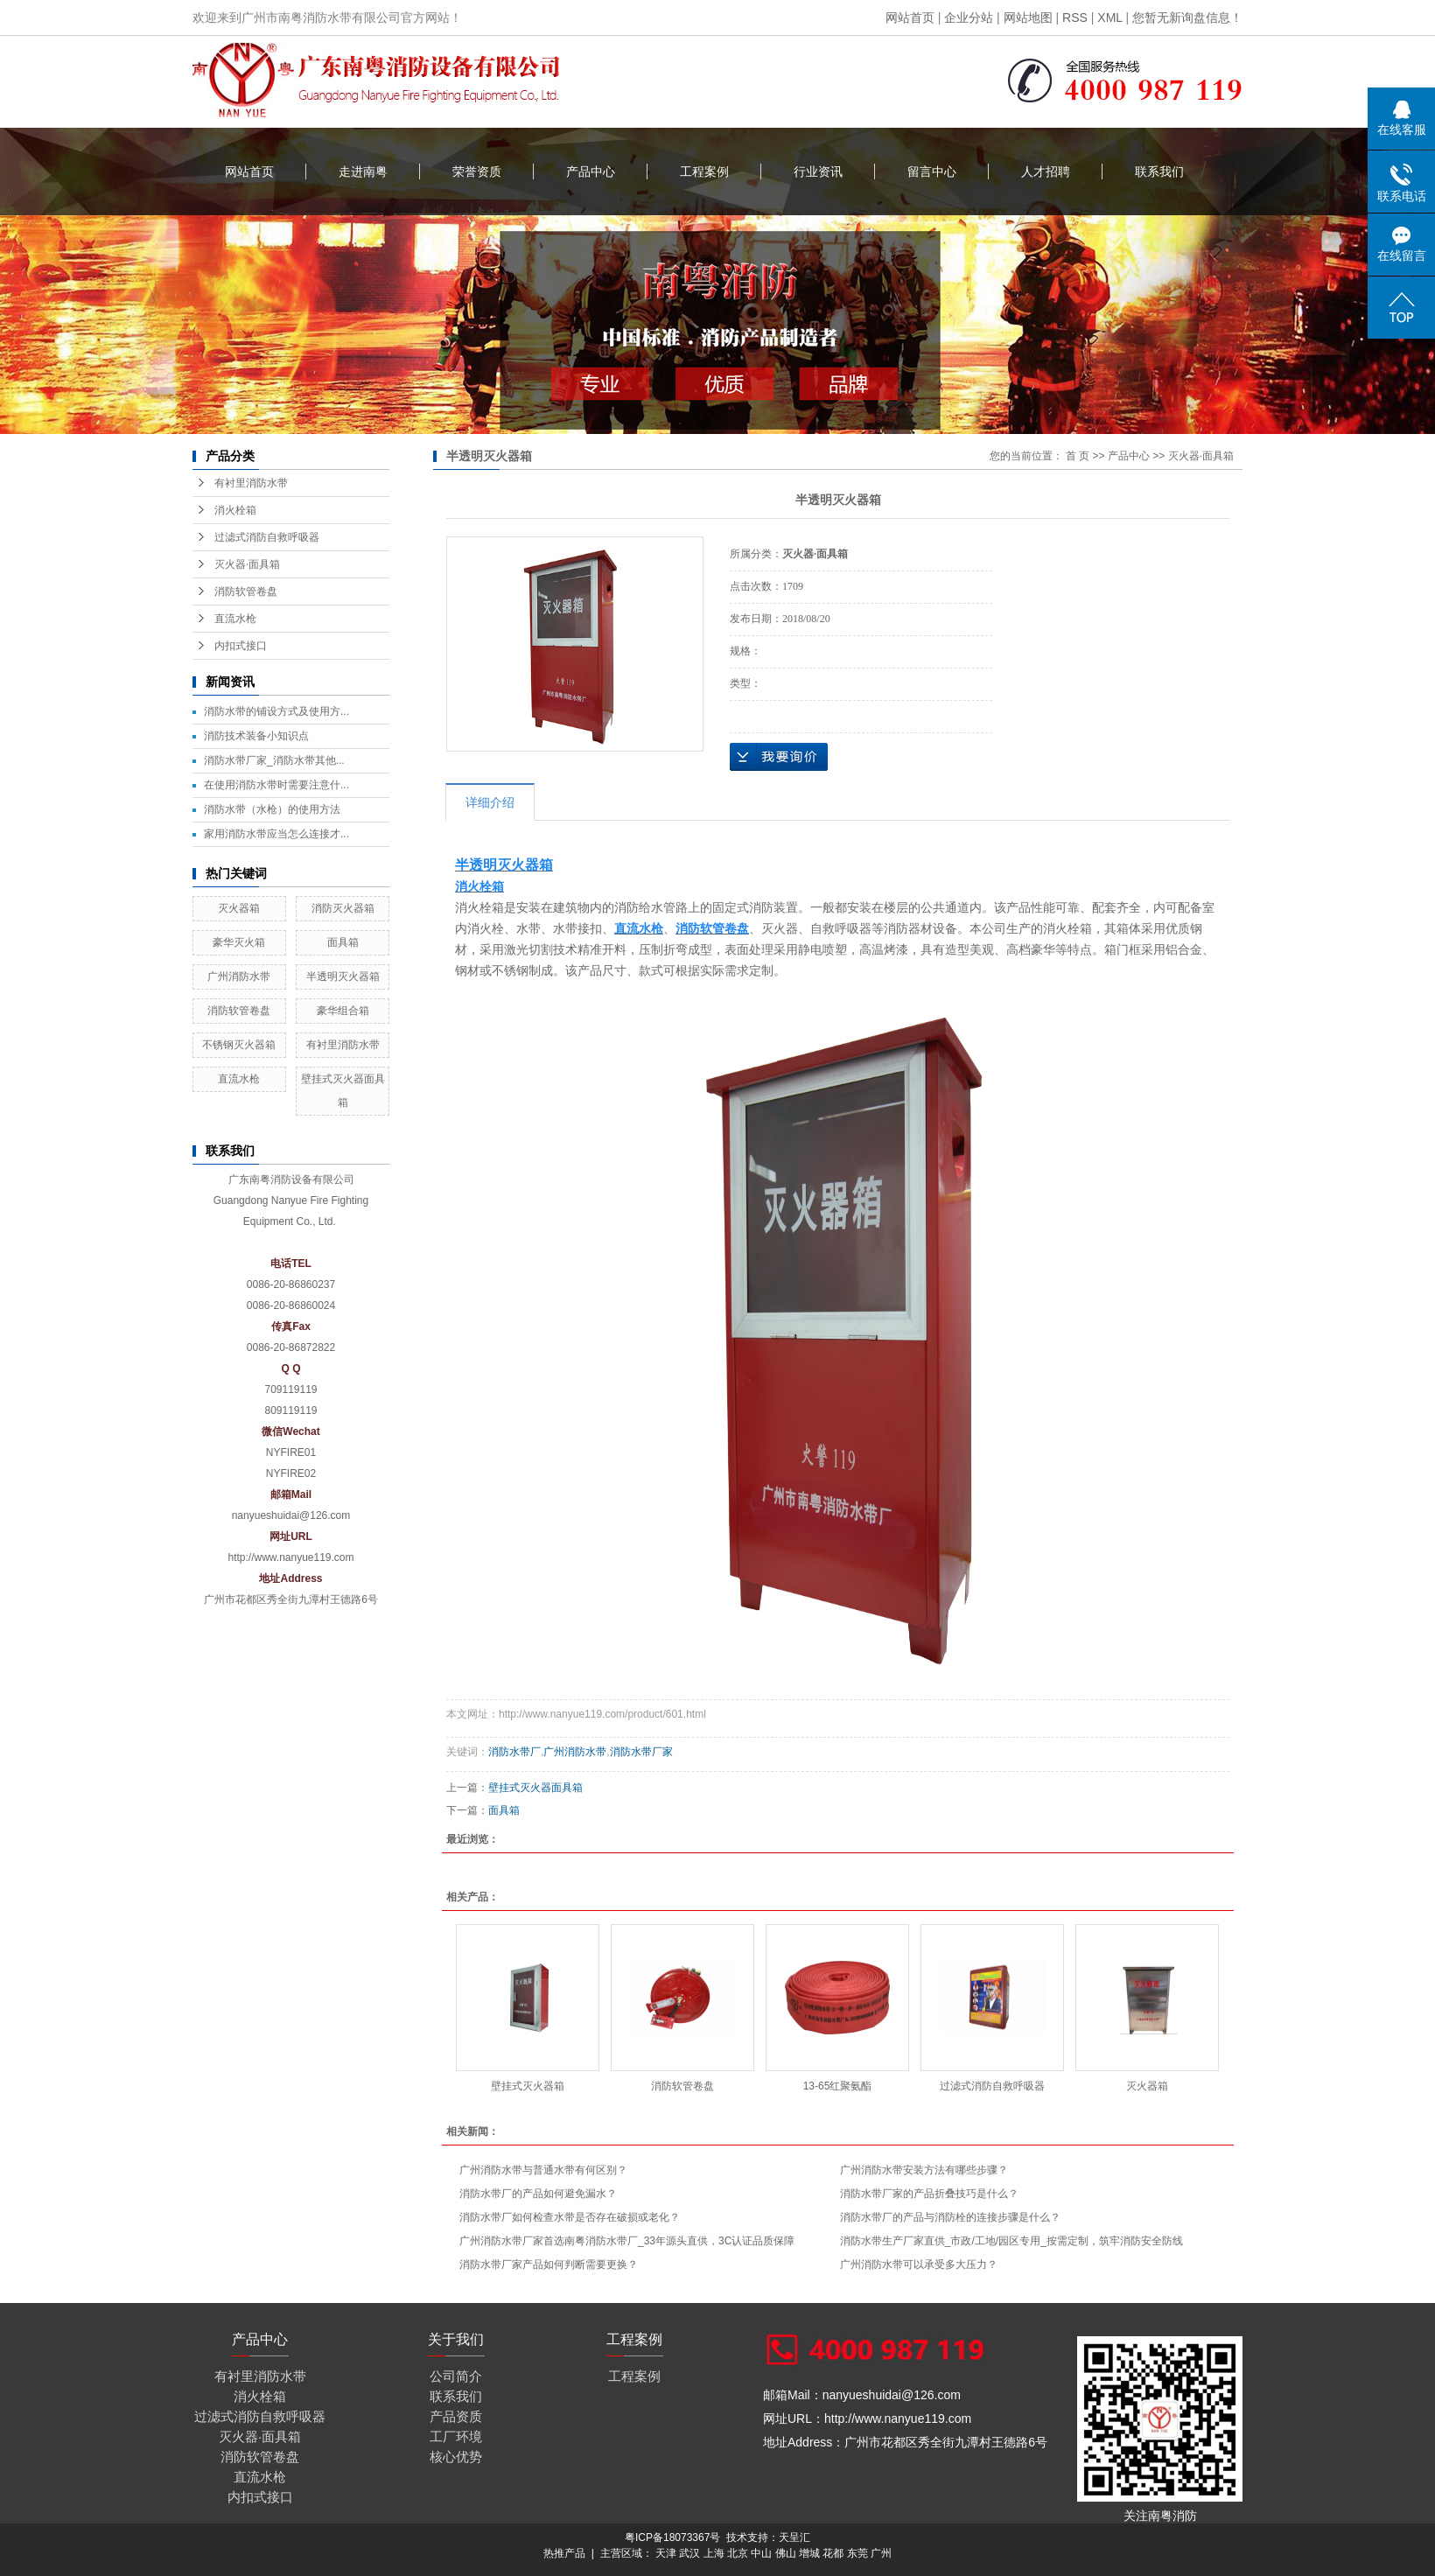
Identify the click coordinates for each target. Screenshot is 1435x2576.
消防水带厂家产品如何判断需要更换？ (548, 2264)
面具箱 (343, 942)
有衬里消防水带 (251, 483)
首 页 (1077, 456)
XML (1109, 17)
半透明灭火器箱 (343, 976)
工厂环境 (456, 2436)
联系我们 (1159, 171)
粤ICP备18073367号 (672, 2537)
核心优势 (456, 2456)
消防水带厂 (514, 1752)
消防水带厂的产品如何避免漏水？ (538, 2194)
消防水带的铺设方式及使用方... (276, 711)
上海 (714, 2553)
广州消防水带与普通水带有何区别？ (543, 2170)
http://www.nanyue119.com (291, 1557)
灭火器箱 (239, 908)
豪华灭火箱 (239, 942)
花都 (833, 2553)
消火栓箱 (235, 510)
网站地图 (1028, 17)
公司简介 (456, 2376)
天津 (665, 2553)
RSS (1075, 17)
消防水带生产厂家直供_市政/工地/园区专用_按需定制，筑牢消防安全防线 (1011, 2241)
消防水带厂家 (641, 1752)
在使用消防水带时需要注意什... (276, 785)
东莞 (857, 2553)
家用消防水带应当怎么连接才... (276, 834)
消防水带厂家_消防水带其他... (274, 760)
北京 (737, 2553)
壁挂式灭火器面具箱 (535, 1788)
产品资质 (456, 2416)
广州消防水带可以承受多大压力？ (919, 2264)
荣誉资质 (476, 171)
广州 (881, 2553)
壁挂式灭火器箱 (527, 2086)
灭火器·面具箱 (247, 564)
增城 (809, 2553)
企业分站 (968, 17)
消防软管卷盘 (245, 591)
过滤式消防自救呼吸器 (266, 537)
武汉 (689, 2553)
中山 (761, 2553)
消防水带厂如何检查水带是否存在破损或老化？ (569, 2217)
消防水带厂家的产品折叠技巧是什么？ (929, 2194)
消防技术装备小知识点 (256, 736)
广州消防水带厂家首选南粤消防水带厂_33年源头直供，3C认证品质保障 (626, 2241)
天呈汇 (794, 2537)
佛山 (785, 2553)
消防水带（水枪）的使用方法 (272, 809)
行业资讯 (818, 171)
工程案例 (704, 171)
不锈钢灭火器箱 (239, 1045)
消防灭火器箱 (343, 908)
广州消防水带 (238, 976)
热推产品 (564, 2553)
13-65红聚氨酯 (837, 2086)
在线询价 (779, 757)
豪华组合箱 (343, 1010)
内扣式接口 (240, 646)
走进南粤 (363, 171)
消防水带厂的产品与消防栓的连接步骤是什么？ (950, 2217)
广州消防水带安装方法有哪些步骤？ (924, 2170)
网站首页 (910, 17)
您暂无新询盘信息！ (1187, 17)
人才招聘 (1045, 171)
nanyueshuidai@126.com (291, 1515)
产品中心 (590, 171)
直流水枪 (235, 618)
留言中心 (931, 171)
